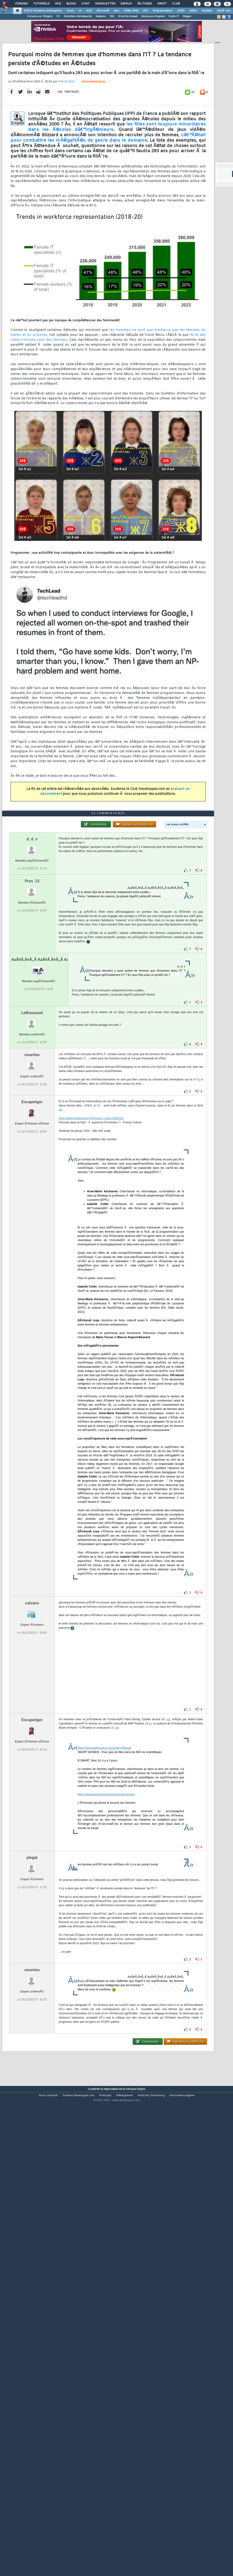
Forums (21, 4)
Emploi (126, 4)
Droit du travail (127, 16)
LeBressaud (32, 1199)
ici (60, 1295)
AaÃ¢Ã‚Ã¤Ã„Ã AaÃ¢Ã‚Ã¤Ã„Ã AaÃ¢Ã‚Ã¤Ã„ (49, 1146)
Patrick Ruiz (66, 143)
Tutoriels (41, 4)
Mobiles (207, 10)
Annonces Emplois (153, 16)
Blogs (71, 4)
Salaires (101, 16)
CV (58, 16)
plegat (32, 2044)
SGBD (181, 10)
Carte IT (174, 16)
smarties (32, 1241)
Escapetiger (32, 1288)
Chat (85, 4)
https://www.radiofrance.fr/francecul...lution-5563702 (91, 1304)
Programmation (162, 10)
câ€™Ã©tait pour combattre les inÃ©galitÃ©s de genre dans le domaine (108, 199)
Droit (162, 4)
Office (193, 10)
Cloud (70, 10)
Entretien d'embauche (78, 16)
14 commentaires (93, 144)
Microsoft (103, 10)
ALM (89, 10)
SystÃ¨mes (224, 10)
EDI (145, 10)
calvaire (32, 1789)
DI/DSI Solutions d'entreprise (43, 10)
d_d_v (31, 1025)
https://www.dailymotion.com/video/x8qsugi (104, 1934)
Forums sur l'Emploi (40, 16)
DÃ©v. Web (131, 10)
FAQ (58, 4)
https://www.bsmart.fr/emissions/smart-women (106, 1980)
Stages (187, 16)
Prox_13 (32, 1067)
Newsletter (105, 4)
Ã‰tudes (144, 4)
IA (80, 10)
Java (116, 10)
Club (176, 4)
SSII (112, 16)
